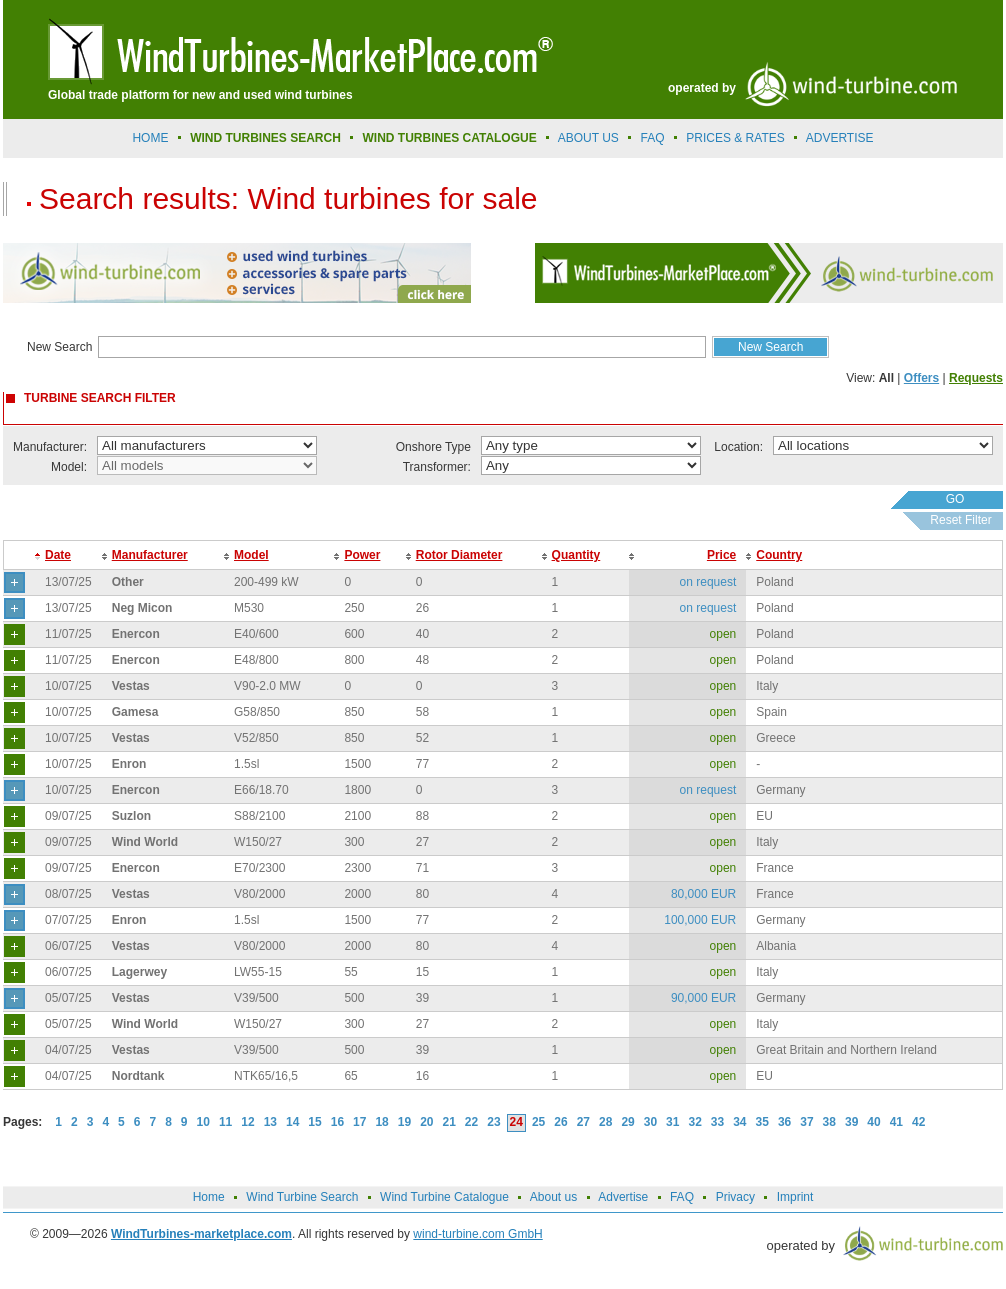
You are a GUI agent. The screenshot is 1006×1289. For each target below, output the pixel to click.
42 (918, 1122)
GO (955, 499)
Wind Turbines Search (265, 138)
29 (627, 1122)
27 (583, 1122)
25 (538, 1122)
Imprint (795, 1197)
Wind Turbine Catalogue (444, 1197)
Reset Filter (960, 520)
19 (404, 1122)
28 (605, 1122)
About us (588, 138)
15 (314, 1122)
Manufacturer (150, 555)
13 (270, 1122)
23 (493, 1122)
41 (896, 1122)
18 (381, 1122)
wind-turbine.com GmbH (477, 1234)
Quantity (576, 555)
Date (58, 555)
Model (251, 555)
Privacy (735, 1197)
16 (337, 1122)
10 (203, 1122)
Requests (976, 378)
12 (247, 1122)
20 (426, 1122)
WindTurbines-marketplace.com (201, 1234)
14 (292, 1122)
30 (650, 1122)
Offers (921, 378)
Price (721, 555)
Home (150, 138)
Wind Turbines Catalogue (450, 138)
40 (873, 1122)
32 (694, 1122)
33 (717, 1122)
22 (471, 1122)
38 (829, 1122)
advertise (840, 138)
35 (762, 1122)
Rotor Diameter (459, 555)
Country (779, 555)
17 (359, 1122)
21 (449, 1122)
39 (851, 1122)
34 (739, 1122)
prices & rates (735, 138)
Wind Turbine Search (302, 1197)
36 (784, 1122)
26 (560, 1122)
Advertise (623, 1197)
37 (806, 1122)
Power (362, 555)
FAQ (653, 138)
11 (225, 1122)
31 (672, 1122)
